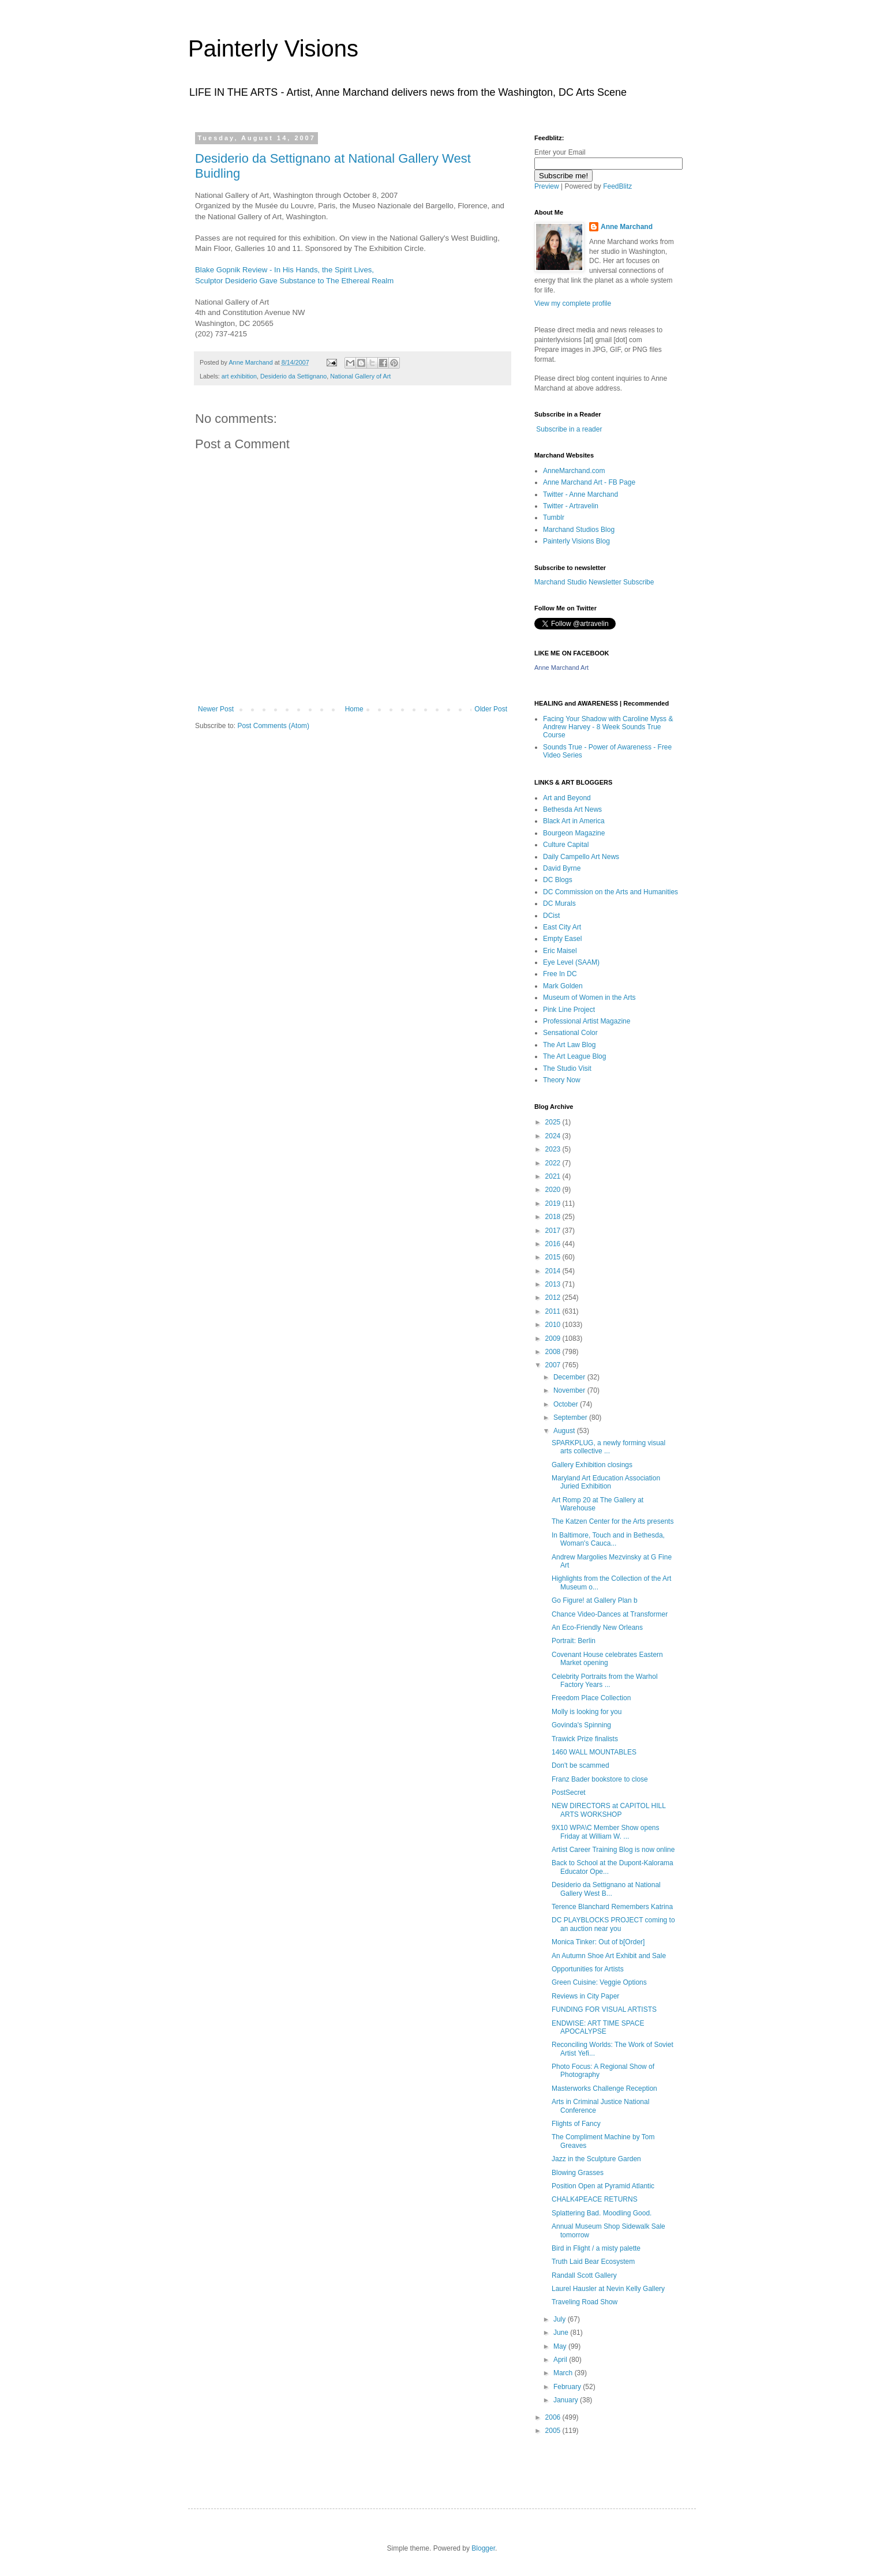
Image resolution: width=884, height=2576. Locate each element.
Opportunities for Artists (588, 1969)
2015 (554, 1257)
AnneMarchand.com (574, 471)
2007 (554, 1365)
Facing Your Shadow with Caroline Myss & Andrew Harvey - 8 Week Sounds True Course (608, 727)
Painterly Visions (273, 48)
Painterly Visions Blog (576, 541)
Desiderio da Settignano (293, 376)
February (568, 2387)
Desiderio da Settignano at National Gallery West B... (606, 1889)
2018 (554, 1217)
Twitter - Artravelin (570, 506)
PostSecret (569, 1792)
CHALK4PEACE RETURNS (595, 2199)
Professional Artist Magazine (586, 1021)
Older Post (490, 709)
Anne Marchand (627, 227)
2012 (554, 1297)
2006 (554, 2417)
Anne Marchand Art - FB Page (589, 482)
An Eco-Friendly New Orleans (597, 1627)
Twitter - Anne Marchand (580, 494)
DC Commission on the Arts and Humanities (610, 892)
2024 (554, 1136)
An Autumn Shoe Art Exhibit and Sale (609, 1956)
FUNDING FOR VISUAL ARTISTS (604, 2009)
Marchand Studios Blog (579, 530)
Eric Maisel (560, 951)
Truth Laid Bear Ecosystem (593, 2262)
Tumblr (553, 517)
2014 (554, 1271)
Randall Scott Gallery (584, 2275)
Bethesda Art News (572, 809)
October (566, 1404)
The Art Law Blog (569, 1045)
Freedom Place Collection (591, 1698)
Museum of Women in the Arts (589, 997)
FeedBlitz (617, 186)
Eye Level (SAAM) (571, 962)
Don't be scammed (580, 1765)
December (570, 1377)
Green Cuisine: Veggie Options (599, 1982)
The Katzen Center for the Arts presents (612, 1521)
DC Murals (559, 903)
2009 (554, 1338)
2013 (554, 1284)
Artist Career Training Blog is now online (613, 1850)
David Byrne (561, 868)
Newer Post (216, 709)
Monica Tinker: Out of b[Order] (598, 1942)
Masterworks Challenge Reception (604, 2088)
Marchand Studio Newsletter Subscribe (594, 582)
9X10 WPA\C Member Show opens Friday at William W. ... (606, 1832)
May (560, 2346)
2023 (554, 1149)
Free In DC (560, 974)
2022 (554, 1163)
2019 (554, 1203)
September (571, 1417)
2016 (554, 1244)
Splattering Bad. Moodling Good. (601, 2213)
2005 (554, 2431)
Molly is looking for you (586, 1712)
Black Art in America (574, 821)
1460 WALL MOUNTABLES (594, 1752)
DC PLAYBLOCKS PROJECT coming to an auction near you (613, 1924)
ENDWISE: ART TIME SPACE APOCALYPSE (598, 2027)
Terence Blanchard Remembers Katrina (612, 1907)
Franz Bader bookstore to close (600, 1779)
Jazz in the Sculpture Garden (596, 2159)
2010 (554, 1325)
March (564, 2373)
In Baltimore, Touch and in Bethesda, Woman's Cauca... (608, 1539)
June (561, 2332)
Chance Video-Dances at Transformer (610, 1614)
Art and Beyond (567, 798)
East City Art (562, 927)
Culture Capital (566, 845)
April (561, 2360)
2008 (554, 1352)
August (565, 1431)
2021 (554, 1176)
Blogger (483, 2548)
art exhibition (239, 376)
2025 (554, 1122)
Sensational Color (570, 1033)
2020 (554, 1190)
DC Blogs (557, 880)
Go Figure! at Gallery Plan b (595, 1600)
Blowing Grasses (578, 2173)
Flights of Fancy (576, 2124)
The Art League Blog (574, 1056)
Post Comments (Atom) (273, 726)
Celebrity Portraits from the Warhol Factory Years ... (605, 1681)
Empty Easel (562, 939)
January (566, 2400)
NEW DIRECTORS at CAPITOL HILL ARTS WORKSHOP (608, 1810)
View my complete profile (572, 303)
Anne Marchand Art (561, 667)
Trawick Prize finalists (585, 1739)
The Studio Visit (567, 1068)
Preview (546, 186)
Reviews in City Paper (585, 1996)
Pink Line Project (569, 1010)
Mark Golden (563, 986)
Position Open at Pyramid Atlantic (603, 2186)
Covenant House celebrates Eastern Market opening (607, 1659)
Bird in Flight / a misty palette (596, 2248)
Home (354, 709)
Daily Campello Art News (581, 857)
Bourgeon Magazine (574, 833)
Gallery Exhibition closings (592, 1465)
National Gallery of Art (360, 376)
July (560, 2319)
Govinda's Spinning (581, 1725)
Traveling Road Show (584, 2302)
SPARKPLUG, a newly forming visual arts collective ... (608, 1447)
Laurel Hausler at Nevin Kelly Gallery (608, 2289)
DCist (551, 916)
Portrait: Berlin (573, 1641)
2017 (554, 1231)
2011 (554, 1311)
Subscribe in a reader (569, 429)
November (570, 1390)
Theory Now (561, 1080)
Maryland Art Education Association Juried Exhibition (606, 1482)
